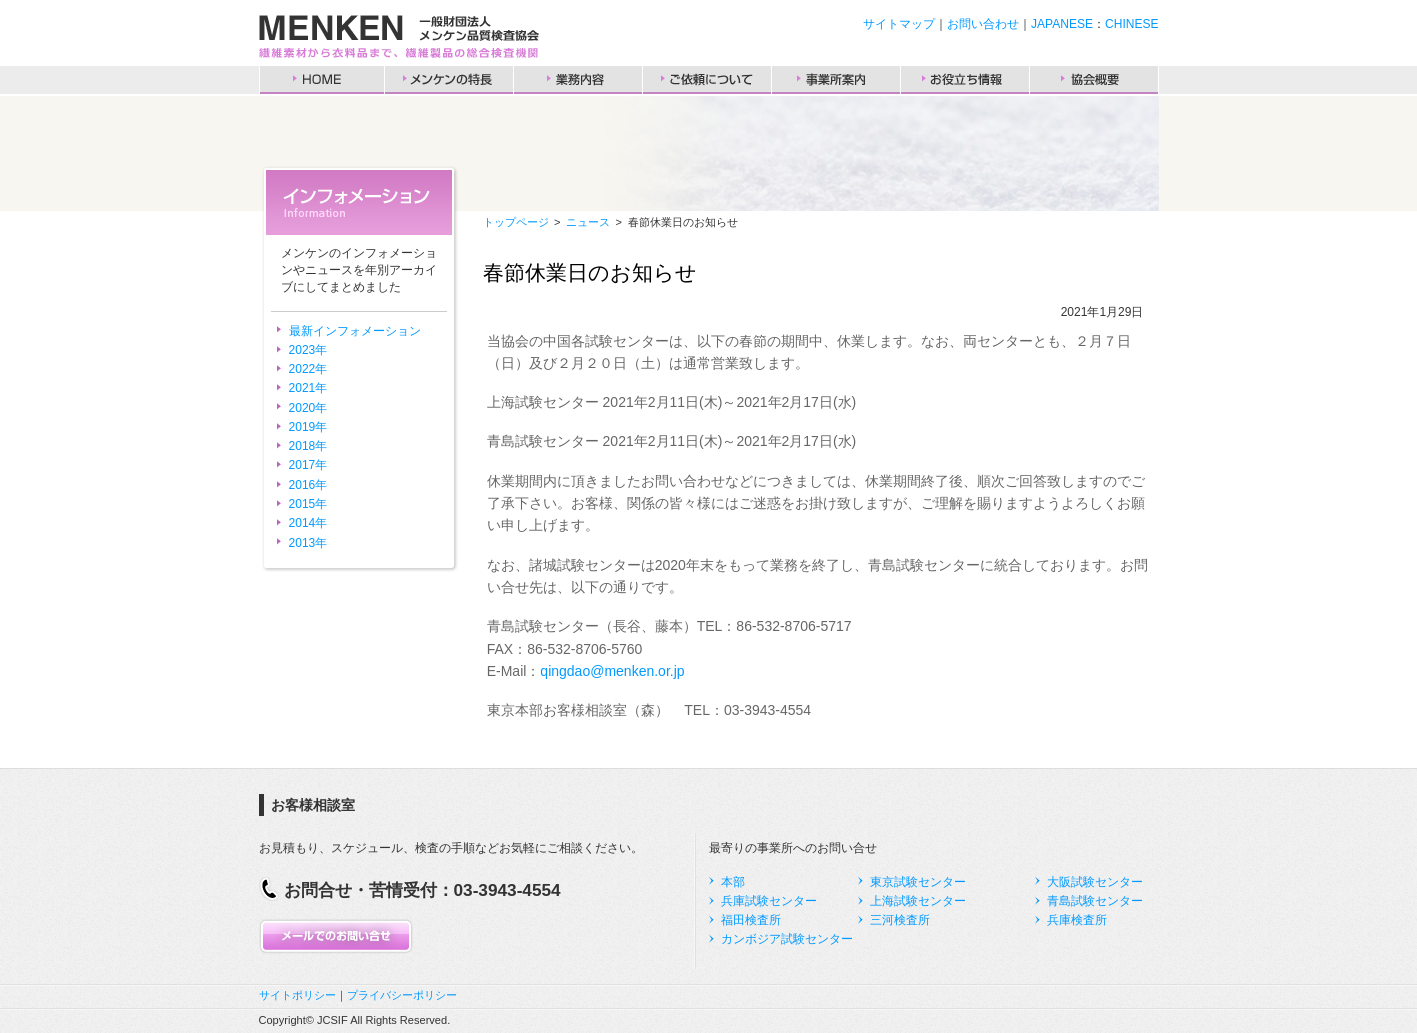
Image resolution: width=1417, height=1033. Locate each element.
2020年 (308, 408)
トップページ (516, 222)
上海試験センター (918, 901)
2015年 (308, 504)
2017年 (308, 465)
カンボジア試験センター (787, 939)
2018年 (308, 446)
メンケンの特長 (449, 80)
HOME (322, 80)
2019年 (308, 427)
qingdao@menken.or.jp (612, 671)
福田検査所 (751, 920)
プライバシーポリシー (402, 995)
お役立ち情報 (965, 80)
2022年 (308, 369)
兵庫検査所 (1077, 920)
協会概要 (1094, 80)
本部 (733, 882)
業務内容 (578, 80)
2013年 (308, 543)
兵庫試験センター (769, 901)
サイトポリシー (297, 995)
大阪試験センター (1095, 882)
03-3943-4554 (507, 890)
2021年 (308, 388)
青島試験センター (1095, 901)
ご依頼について (707, 80)
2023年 (308, 350)
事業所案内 (836, 80)
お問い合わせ (983, 24)
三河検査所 (900, 920)
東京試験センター (918, 882)
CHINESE (1131, 24)
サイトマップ (899, 24)
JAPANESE (1062, 24)
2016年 (308, 485)
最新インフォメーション (355, 331)
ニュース (588, 222)
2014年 (308, 523)
